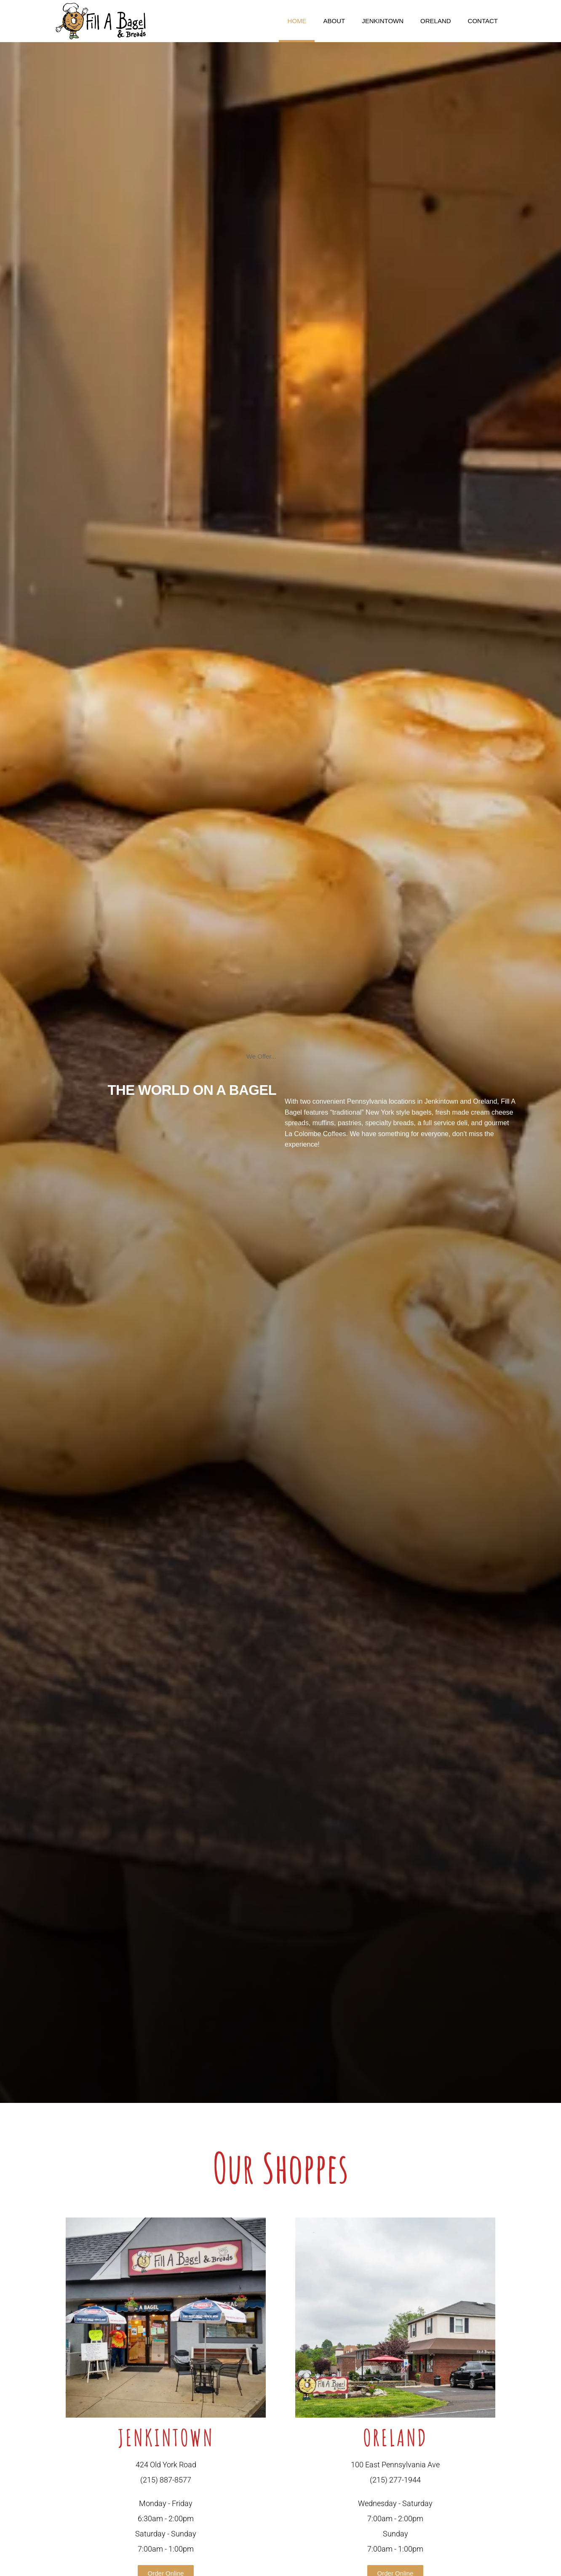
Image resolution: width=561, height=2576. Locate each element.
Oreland (435, 20)
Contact (483, 20)
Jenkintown (382, 20)
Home (296, 20)
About (334, 20)
